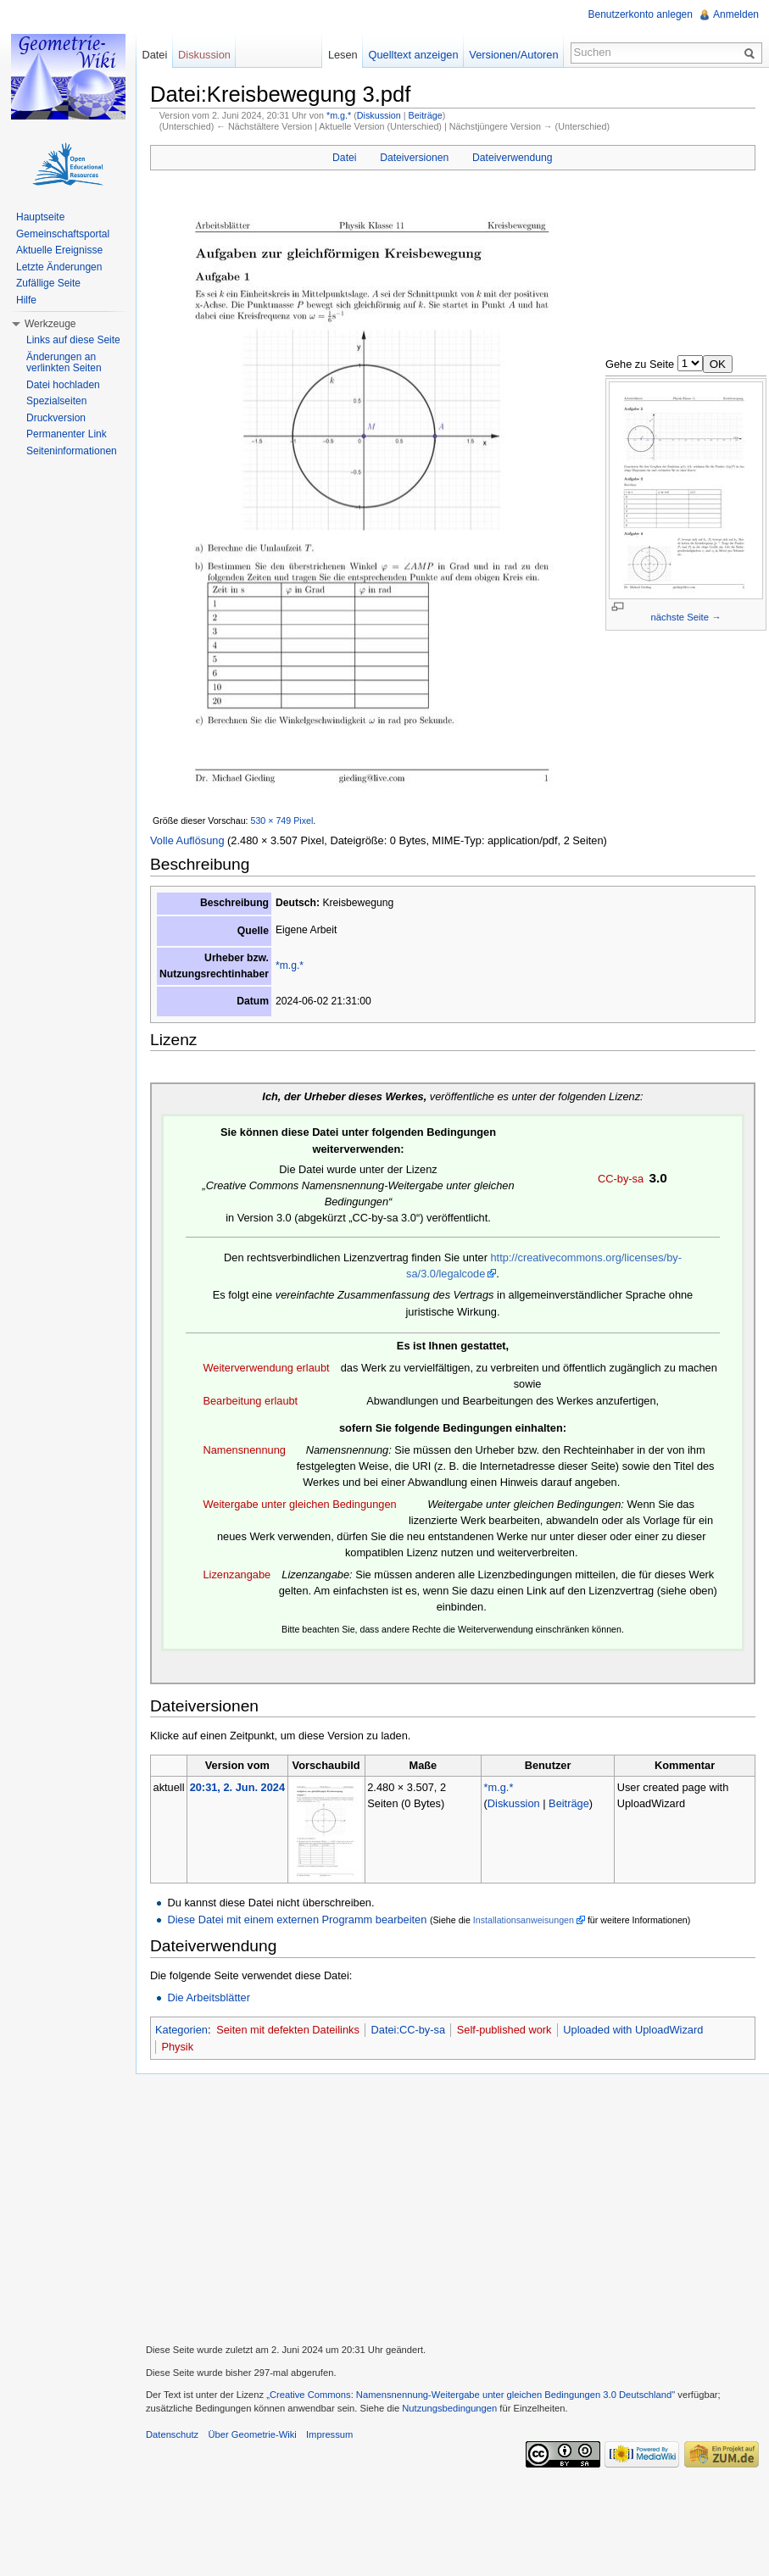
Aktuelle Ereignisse (59, 250)
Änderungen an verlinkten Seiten (64, 363)
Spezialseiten (56, 401)
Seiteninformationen (71, 451)
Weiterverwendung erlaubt (266, 1367)
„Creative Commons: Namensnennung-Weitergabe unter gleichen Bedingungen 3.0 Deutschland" (470, 2395)
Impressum (329, 2434)
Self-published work (504, 2029)
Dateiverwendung (512, 158)
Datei (344, 158)
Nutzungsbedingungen (449, 2408)
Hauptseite (40, 217)
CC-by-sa (621, 1178)
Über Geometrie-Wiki (252, 2434)
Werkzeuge (50, 324)
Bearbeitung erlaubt (250, 1400)
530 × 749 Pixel (282, 820)
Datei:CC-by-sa (408, 2029)
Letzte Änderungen (59, 267)
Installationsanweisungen (523, 1920)
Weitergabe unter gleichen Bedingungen (299, 1504)
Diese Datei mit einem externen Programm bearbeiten (296, 1919)
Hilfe (26, 300)
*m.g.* (338, 115)
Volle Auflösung (187, 840)
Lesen (343, 54)
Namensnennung (244, 1450)
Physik (177, 2046)
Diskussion (379, 115)
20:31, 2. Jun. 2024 (237, 1787)
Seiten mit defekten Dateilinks (287, 2029)
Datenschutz (172, 2434)
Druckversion (56, 418)
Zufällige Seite (48, 283)
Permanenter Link (66, 434)
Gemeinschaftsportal (62, 234)
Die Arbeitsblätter (208, 1997)
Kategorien (181, 2029)
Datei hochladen (63, 385)
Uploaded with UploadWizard (633, 2029)
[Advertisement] (452, 2206)
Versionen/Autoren (513, 54)
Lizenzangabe (236, 1574)
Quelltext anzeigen (414, 54)
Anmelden (736, 14)
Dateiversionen (414, 158)
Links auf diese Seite (73, 340)
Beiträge (426, 115)
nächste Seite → (686, 617)
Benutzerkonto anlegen (640, 14)
